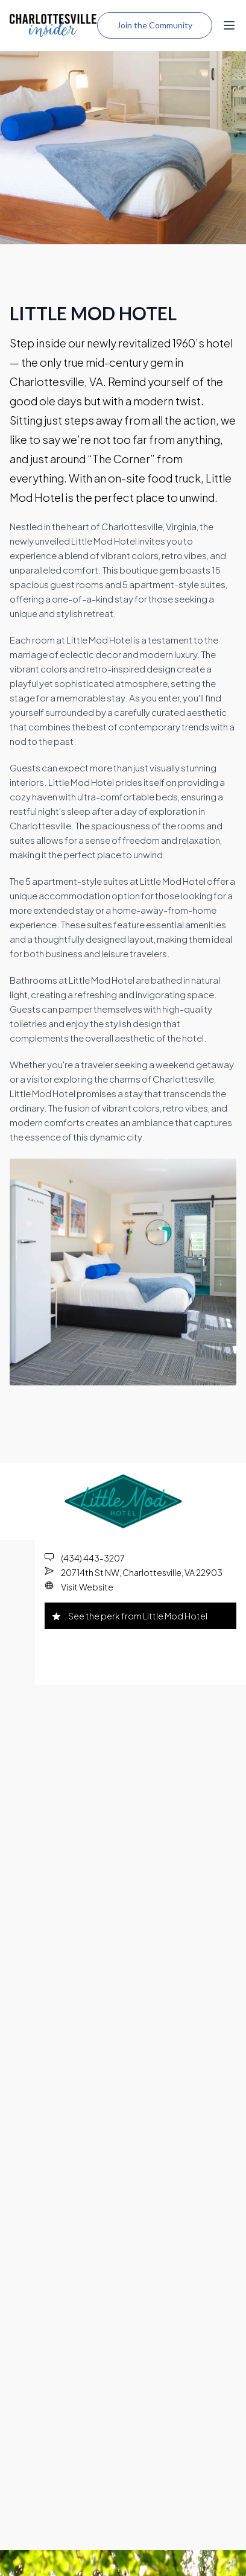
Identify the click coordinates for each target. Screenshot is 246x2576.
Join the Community (154, 25)
